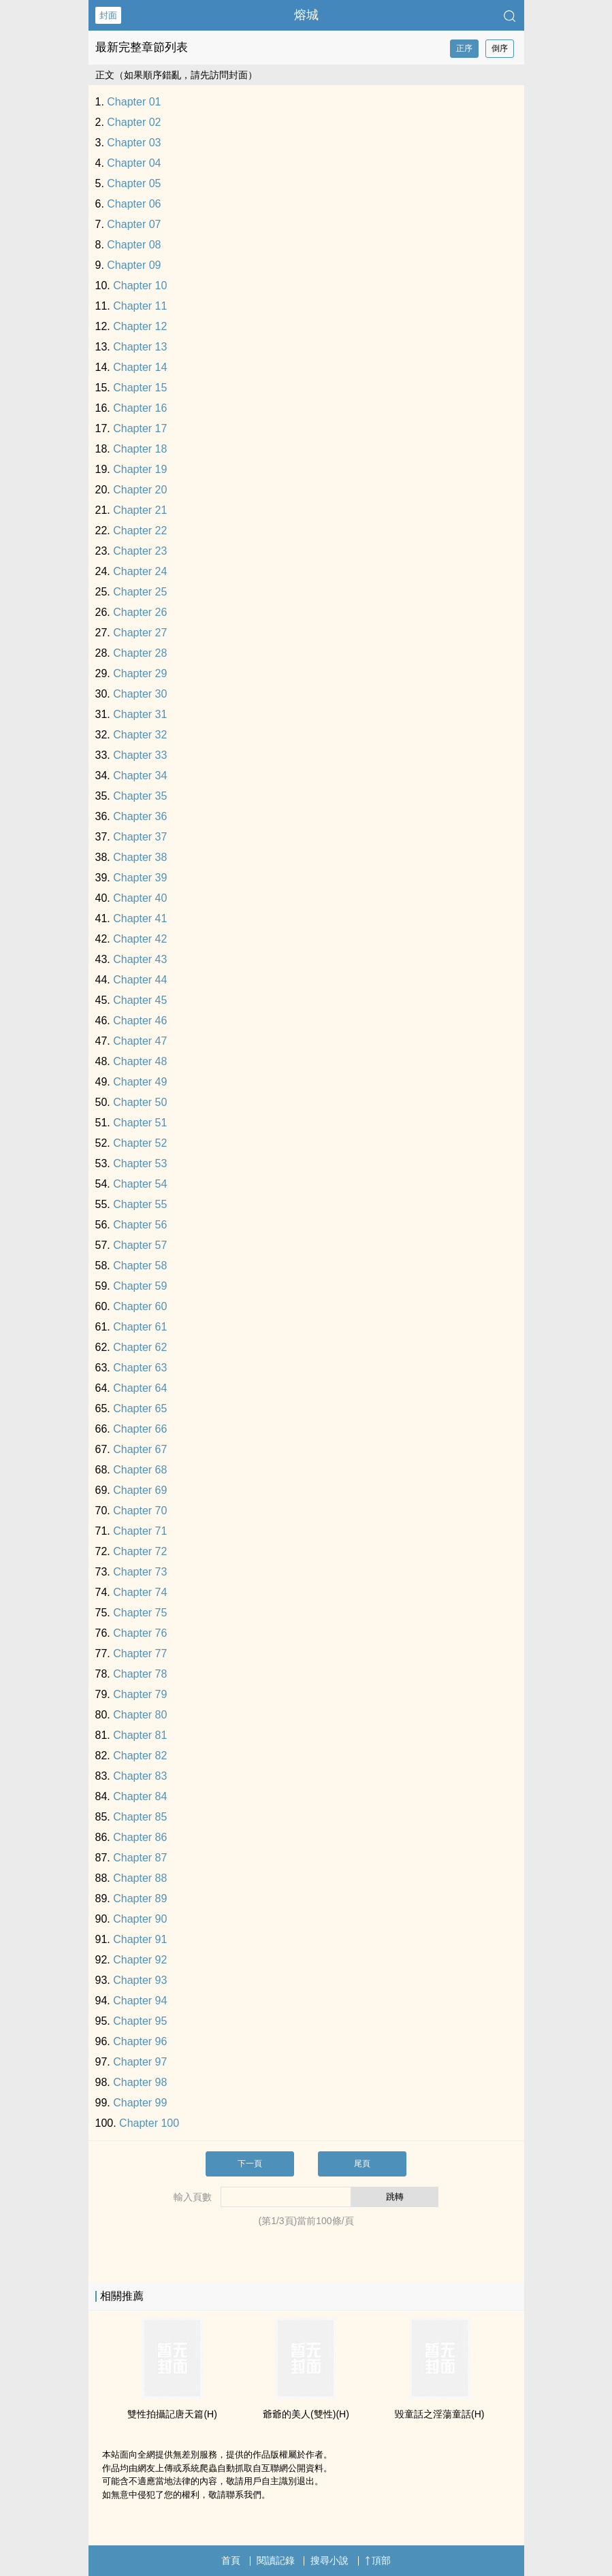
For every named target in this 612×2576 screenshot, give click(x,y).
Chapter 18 (140, 449)
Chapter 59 (140, 1286)
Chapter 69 (140, 1490)
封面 (108, 15)
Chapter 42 (140, 939)
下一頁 (250, 2163)
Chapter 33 (140, 755)
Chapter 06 (134, 204)
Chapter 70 (140, 1510)
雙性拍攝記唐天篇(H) (171, 2414)
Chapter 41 (140, 918)
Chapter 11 (140, 306)
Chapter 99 (140, 2102)
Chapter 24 (140, 571)
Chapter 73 (140, 1572)
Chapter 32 (140, 734)
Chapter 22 (140, 530)
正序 (464, 48)
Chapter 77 (140, 1653)
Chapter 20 (140, 489)
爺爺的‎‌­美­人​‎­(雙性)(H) (306, 2414)
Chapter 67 (140, 1449)
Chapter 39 (140, 877)
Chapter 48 (140, 1061)
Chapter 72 (140, 1551)
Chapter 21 (140, 510)
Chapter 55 (140, 1204)
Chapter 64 (140, 1388)
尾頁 (362, 2163)
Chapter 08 (134, 244)
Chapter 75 (140, 1612)
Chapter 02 (134, 122)
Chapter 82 (140, 1755)
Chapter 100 (149, 2123)
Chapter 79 (140, 1694)
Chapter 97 (140, 2062)
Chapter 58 (140, 1265)
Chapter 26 (140, 612)
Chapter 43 (140, 959)
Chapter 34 (140, 775)
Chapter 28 (140, 653)
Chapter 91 (140, 1939)
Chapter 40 (140, 898)
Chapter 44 (140, 979)
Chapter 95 (140, 2021)
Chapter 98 (140, 2082)
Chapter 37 (140, 837)
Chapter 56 (140, 1224)
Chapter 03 (134, 142)
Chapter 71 (140, 1531)
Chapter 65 (140, 1408)
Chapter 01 (134, 102)
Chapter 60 (140, 1306)
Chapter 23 (140, 551)
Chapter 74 (140, 1592)
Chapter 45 (140, 1000)
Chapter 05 (134, 183)
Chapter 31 (140, 714)
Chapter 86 (140, 1837)
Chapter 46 (140, 1020)
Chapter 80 (140, 1715)
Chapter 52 (140, 1143)
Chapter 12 (140, 326)
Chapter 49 (140, 1082)
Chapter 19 (140, 469)
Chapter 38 (140, 857)
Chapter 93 (140, 1980)
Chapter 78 (140, 1674)
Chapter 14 (140, 367)
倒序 (500, 48)
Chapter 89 (140, 1898)
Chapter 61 (140, 1327)
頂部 (378, 2560)
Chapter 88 (140, 1878)
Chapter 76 (140, 1633)
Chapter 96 (140, 2041)
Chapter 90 (140, 1919)
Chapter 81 (140, 1735)
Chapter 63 (140, 1367)
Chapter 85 (140, 1817)
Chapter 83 (140, 1776)
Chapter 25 (140, 592)
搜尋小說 (329, 2560)
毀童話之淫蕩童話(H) (439, 2414)
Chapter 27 (140, 632)
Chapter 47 (140, 1041)
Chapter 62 (140, 1347)
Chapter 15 (140, 387)
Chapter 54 (140, 1184)
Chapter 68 (140, 1470)
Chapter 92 (140, 1960)
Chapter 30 (140, 694)
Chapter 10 (140, 285)
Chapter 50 (140, 1102)
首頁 (230, 2560)
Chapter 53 (140, 1163)
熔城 (306, 15)
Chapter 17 (140, 428)
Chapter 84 (140, 1796)
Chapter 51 (140, 1122)
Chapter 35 (140, 796)
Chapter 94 (140, 2000)
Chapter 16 (140, 408)
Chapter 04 (134, 163)
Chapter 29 (140, 673)
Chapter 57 (140, 1245)
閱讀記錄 (276, 2560)
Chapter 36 (140, 816)
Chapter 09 (134, 265)
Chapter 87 (140, 1857)
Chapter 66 (140, 1429)
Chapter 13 (140, 347)
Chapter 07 (134, 224)
